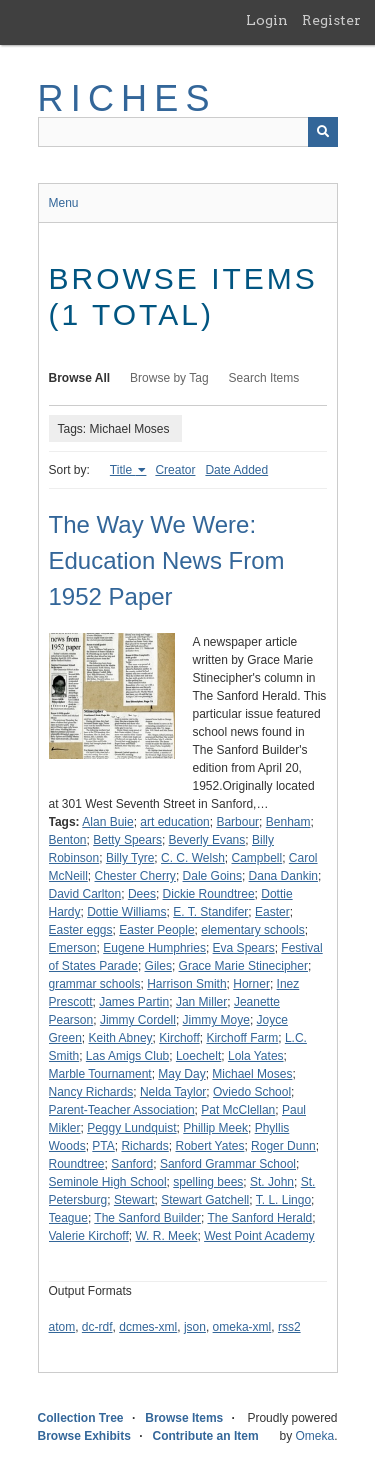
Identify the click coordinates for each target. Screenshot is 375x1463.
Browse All (80, 378)
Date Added (236, 470)
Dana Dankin (283, 876)
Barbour (237, 822)
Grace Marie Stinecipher (243, 966)
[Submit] (323, 132)
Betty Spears (127, 840)
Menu (64, 203)
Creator (175, 470)
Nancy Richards (91, 1092)
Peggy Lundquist (131, 1128)
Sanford (132, 1164)
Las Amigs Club (127, 1056)
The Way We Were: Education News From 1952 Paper (167, 560)
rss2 (289, 1327)
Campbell (256, 858)
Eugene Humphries (154, 948)
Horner (251, 984)
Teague (68, 1218)
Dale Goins (212, 876)
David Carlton (85, 894)
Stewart (134, 1200)
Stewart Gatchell (205, 1200)
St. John (272, 1182)
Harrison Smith (186, 984)
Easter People (156, 930)
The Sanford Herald (260, 1218)
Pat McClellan (238, 1110)
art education (174, 822)
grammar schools (95, 984)
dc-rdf (97, 1327)
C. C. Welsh (193, 858)
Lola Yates (256, 1056)
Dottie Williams (126, 912)
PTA (103, 1146)
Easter (272, 912)
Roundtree (77, 1164)
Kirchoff (179, 1038)
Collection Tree (81, 1418)
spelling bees (208, 1182)
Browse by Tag (169, 378)
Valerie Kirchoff (89, 1236)
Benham (288, 822)
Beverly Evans (207, 840)
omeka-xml (242, 1327)
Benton (68, 840)
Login (267, 20)
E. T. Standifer (210, 912)
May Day (181, 1074)
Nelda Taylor (173, 1092)
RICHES (127, 98)
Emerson (73, 948)
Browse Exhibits (84, 1436)
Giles (158, 966)
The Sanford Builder (147, 1218)
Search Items (264, 378)
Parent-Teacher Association (122, 1110)
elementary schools (252, 930)
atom (62, 1327)
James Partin (134, 1002)
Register (331, 20)
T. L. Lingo (283, 1200)
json (195, 1327)
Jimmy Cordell (138, 1020)
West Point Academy (259, 1236)
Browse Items (184, 1418)
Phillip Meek (215, 1128)
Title (123, 470)
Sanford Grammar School (228, 1164)
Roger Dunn (283, 1146)
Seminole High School (108, 1182)
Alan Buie (107, 822)
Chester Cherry (135, 876)
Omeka (314, 1436)
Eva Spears (244, 948)
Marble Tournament (100, 1074)
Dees (142, 894)
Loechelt (198, 1056)
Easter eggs (81, 930)
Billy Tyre (130, 858)
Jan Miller (201, 1002)
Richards (144, 1146)
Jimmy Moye (216, 1020)
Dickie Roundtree (209, 894)
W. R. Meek (166, 1236)
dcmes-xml (148, 1327)
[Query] (188, 132)
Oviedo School (252, 1092)
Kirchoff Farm (242, 1038)
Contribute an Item (206, 1436)
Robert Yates (209, 1146)
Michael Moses (252, 1074)
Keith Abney (121, 1038)
